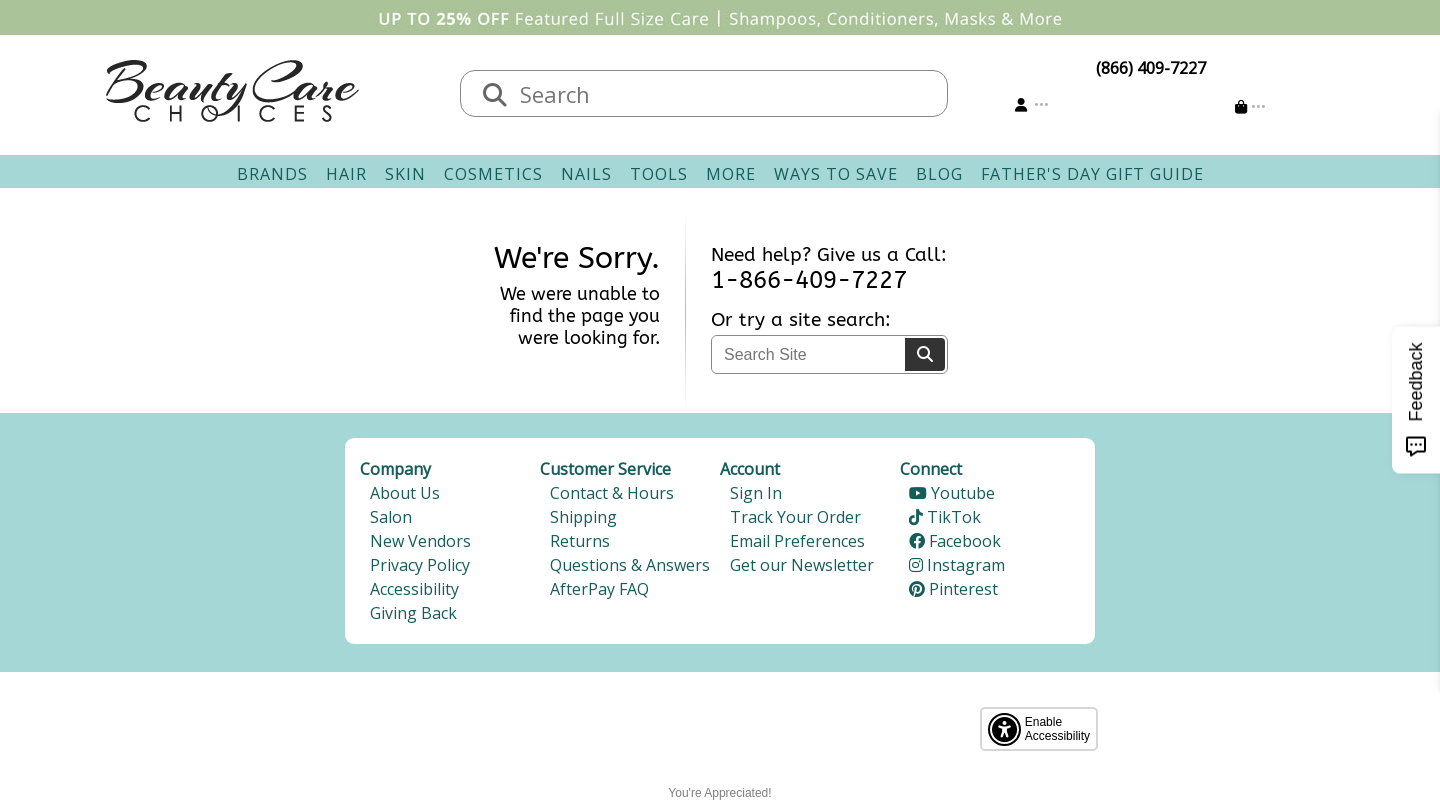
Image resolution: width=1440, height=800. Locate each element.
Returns (580, 541)
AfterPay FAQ (599, 589)
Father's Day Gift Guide (1092, 174)
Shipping (583, 517)
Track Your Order (795, 517)
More (731, 174)
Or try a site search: (801, 320)
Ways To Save (836, 174)
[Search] (495, 96)
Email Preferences (797, 541)
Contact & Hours (612, 493)
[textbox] (724, 93)
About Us (405, 493)
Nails (586, 174)
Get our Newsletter (802, 565)
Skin (405, 174)
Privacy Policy (420, 565)
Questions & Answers (630, 565)
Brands (272, 174)
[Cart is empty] (1250, 106)
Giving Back (413, 613)
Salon (391, 517)
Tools (659, 174)
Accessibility (414, 589)
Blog (939, 174)
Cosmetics (493, 174)
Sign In (756, 493)
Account (750, 469)
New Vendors (420, 541)
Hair (346, 174)
